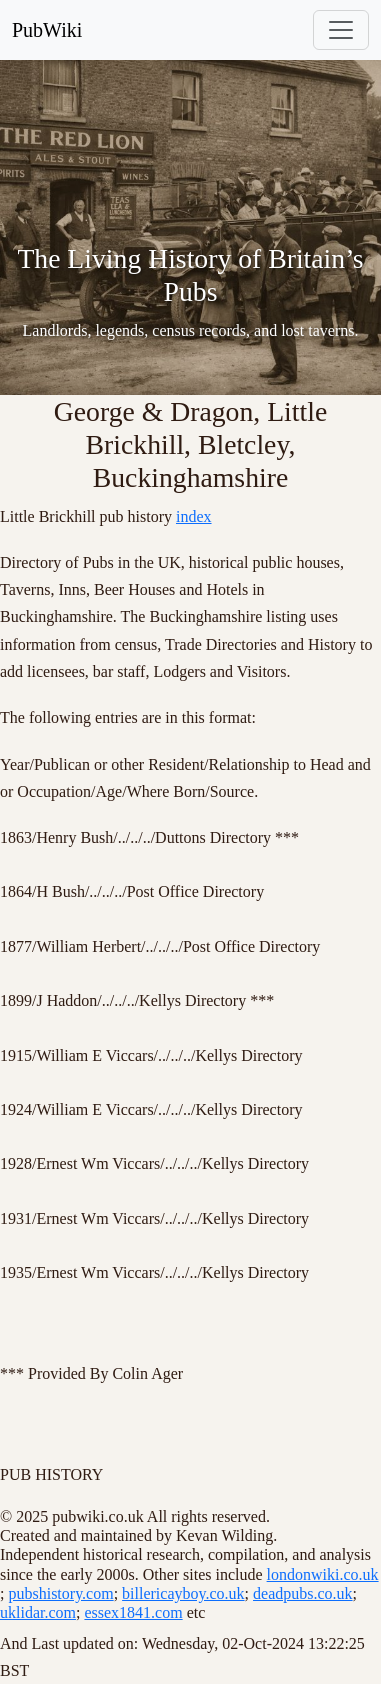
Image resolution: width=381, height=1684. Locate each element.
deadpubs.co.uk (303, 1593)
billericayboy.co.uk (183, 1593)
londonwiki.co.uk (323, 1574)
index (194, 516)
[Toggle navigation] (341, 30)
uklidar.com (38, 1612)
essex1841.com (133, 1612)
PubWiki (47, 30)
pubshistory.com (60, 1593)
